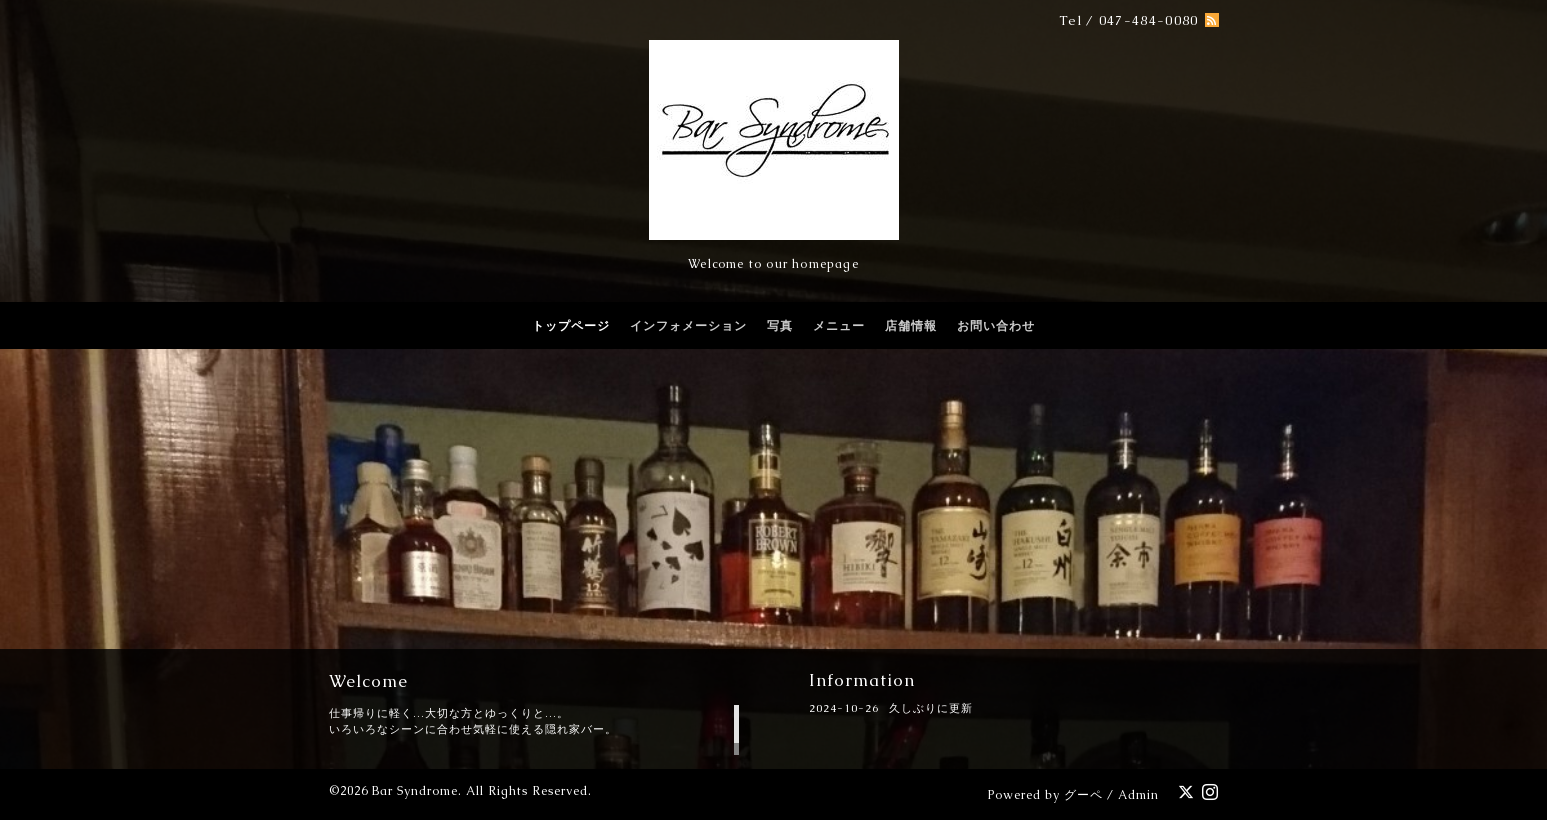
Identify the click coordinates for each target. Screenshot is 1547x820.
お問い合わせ (996, 326)
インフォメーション (688, 326)
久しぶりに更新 (931, 708)
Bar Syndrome (415, 791)
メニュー (839, 326)
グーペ (1083, 795)
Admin (1138, 795)
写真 (780, 326)
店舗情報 (911, 326)
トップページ (571, 326)
